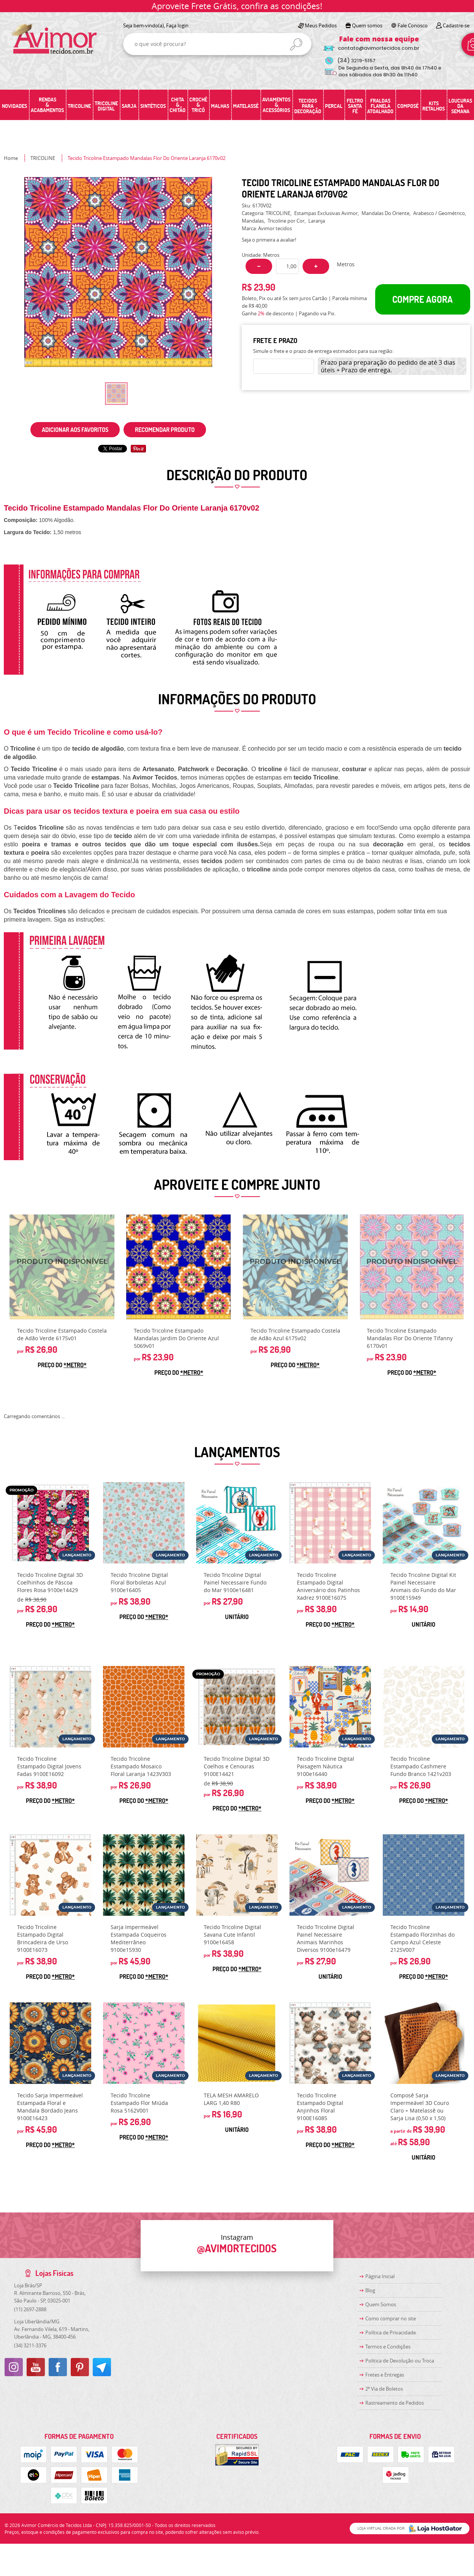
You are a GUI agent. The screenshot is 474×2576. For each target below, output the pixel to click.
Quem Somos (380, 2304)
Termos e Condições (388, 2346)
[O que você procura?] (296, 44)
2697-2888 (30, 2309)
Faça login (177, 25)
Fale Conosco (413, 25)
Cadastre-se (456, 25)
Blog (370, 2290)
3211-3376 (30, 2345)
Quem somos (367, 25)
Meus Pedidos (321, 25)
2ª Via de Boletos (384, 2388)
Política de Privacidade (390, 2332)
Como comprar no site (390, 2318)
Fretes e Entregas (384, 2374)
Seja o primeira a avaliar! (269, 239)
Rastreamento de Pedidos (394, 2402)
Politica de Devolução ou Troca (399, 2360)
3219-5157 (356, 60)
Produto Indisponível (62, 1266)
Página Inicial (380, 2276)
